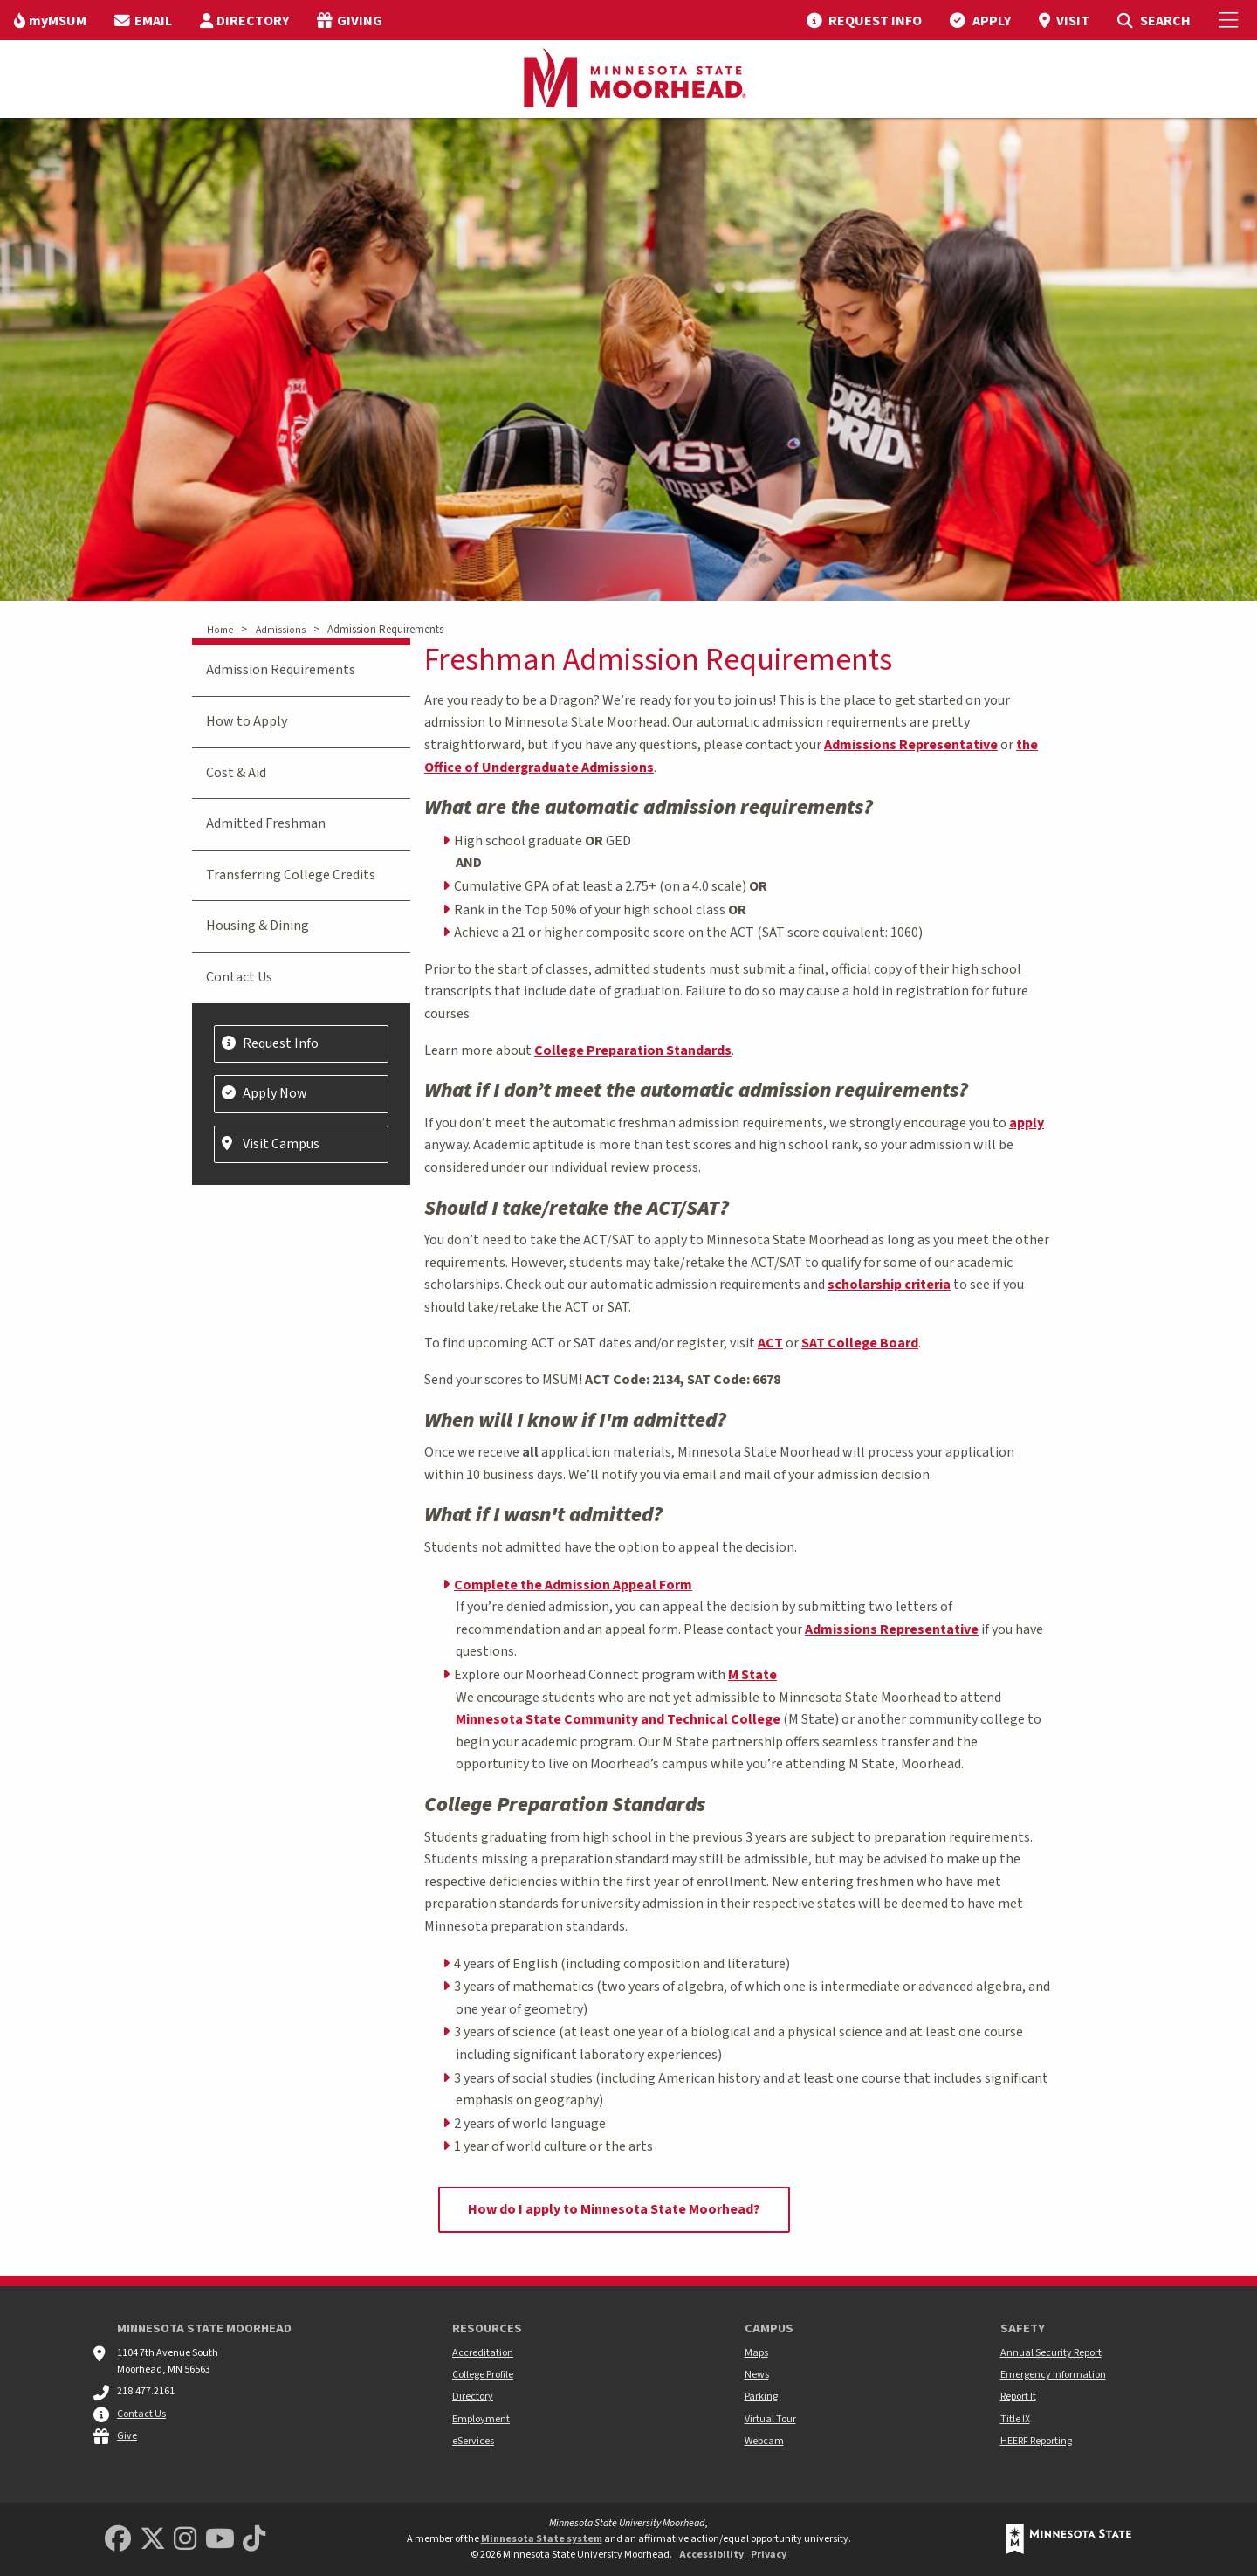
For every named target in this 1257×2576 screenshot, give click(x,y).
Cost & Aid (236, 772)
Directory (472, 2396)
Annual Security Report (1051, 2352)
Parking (761, 2396)
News (757, 2374)
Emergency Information (1053, 2374)
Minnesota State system (541, 2538)
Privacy (768, 2554)
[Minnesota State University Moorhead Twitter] (153, 2540)
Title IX (1015, 2419)
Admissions (281, 630)
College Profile (482, 2374)
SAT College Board (859, 1343)
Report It (1018, 2396)
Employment (481, 2419)
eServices (473, 2441)
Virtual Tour (770, 2419)
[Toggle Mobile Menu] (1231, 20)
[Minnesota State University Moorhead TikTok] (254, 2540)
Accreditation (482, 2352)
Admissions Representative (911, 744)
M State (752, 1674)
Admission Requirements (280, 669)
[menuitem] (50, 20)
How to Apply (246, 721)
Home (220, 630)
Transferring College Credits (290, 875)
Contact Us (239, 977)
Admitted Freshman (266, 823)
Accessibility (711, 2554)
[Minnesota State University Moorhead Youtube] (220, 2540)
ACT (770, 1343)
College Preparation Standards (633, 1050)
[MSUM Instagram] (185, 2540)
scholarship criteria (889, 1284)
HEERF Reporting (1036, 2441)
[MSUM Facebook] (118, 2540)
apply (1026, 1123)
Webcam (764, 2441)
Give (127, 2435)
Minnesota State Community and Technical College (618, 1719)
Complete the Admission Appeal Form (573, 1585)
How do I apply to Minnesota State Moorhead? (614, 2209)
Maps (756, 2352)
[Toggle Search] (1153, 20)
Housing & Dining (257, 925)
